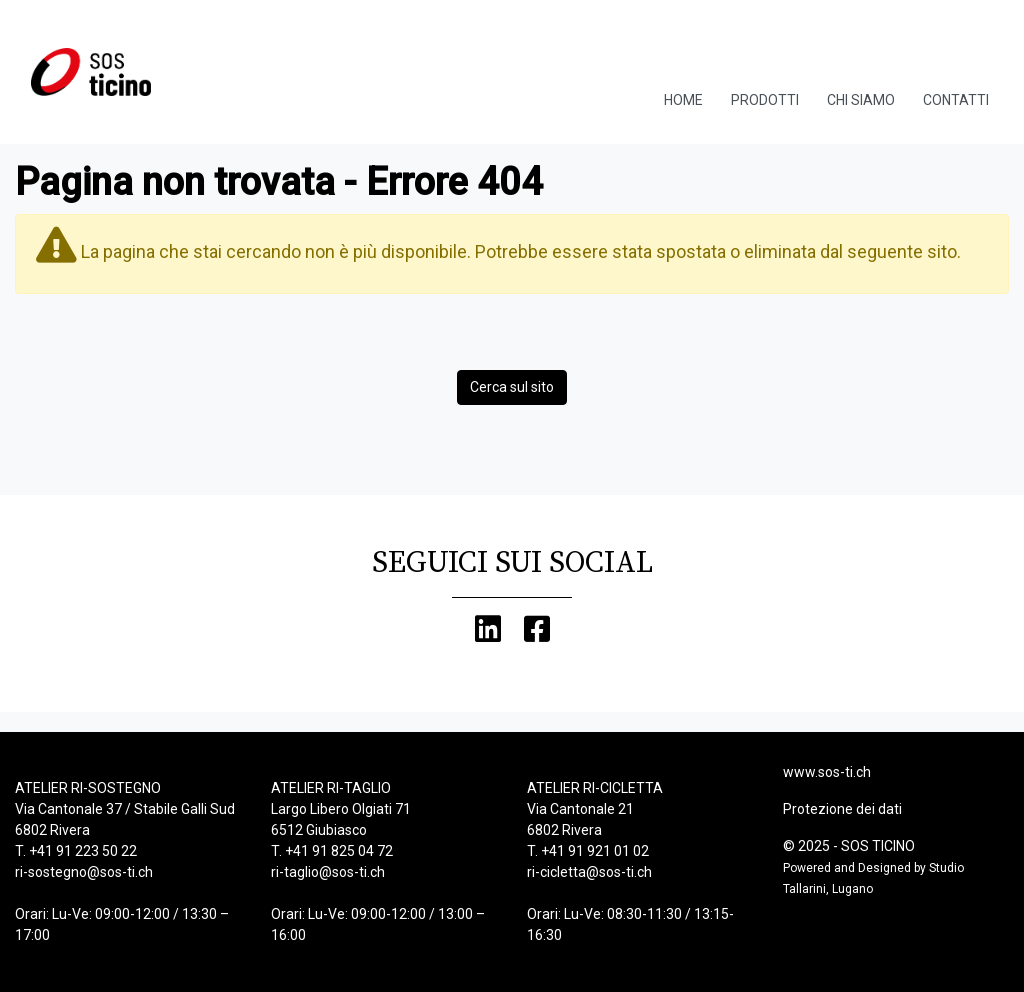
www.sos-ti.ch (827, 772)
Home (683, 100)
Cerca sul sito (512, 387)
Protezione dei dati (842, 809)
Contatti (956, 100)
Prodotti (765, 100)
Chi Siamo (861, 100)
